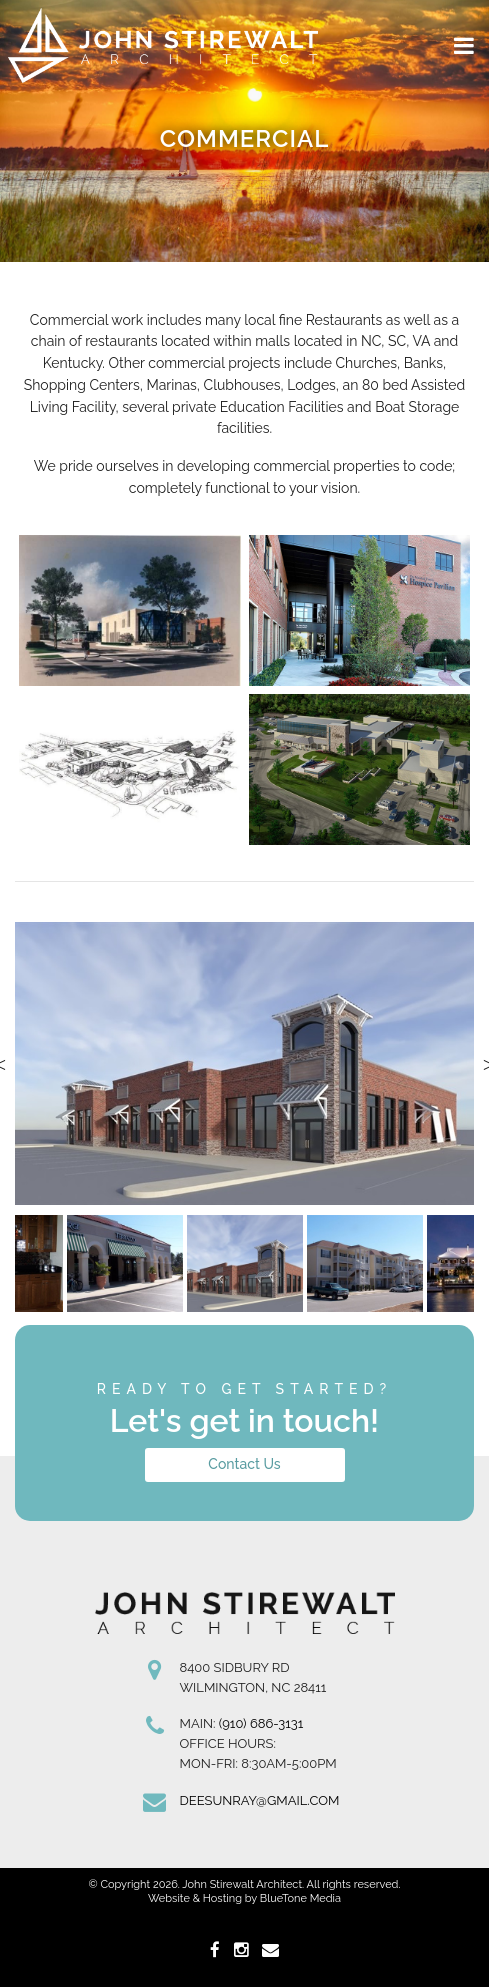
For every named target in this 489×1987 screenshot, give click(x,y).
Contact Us (244, 1464)
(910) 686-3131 (261, 1723)
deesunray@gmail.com (260, 1800)
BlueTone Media (300, 1898)
